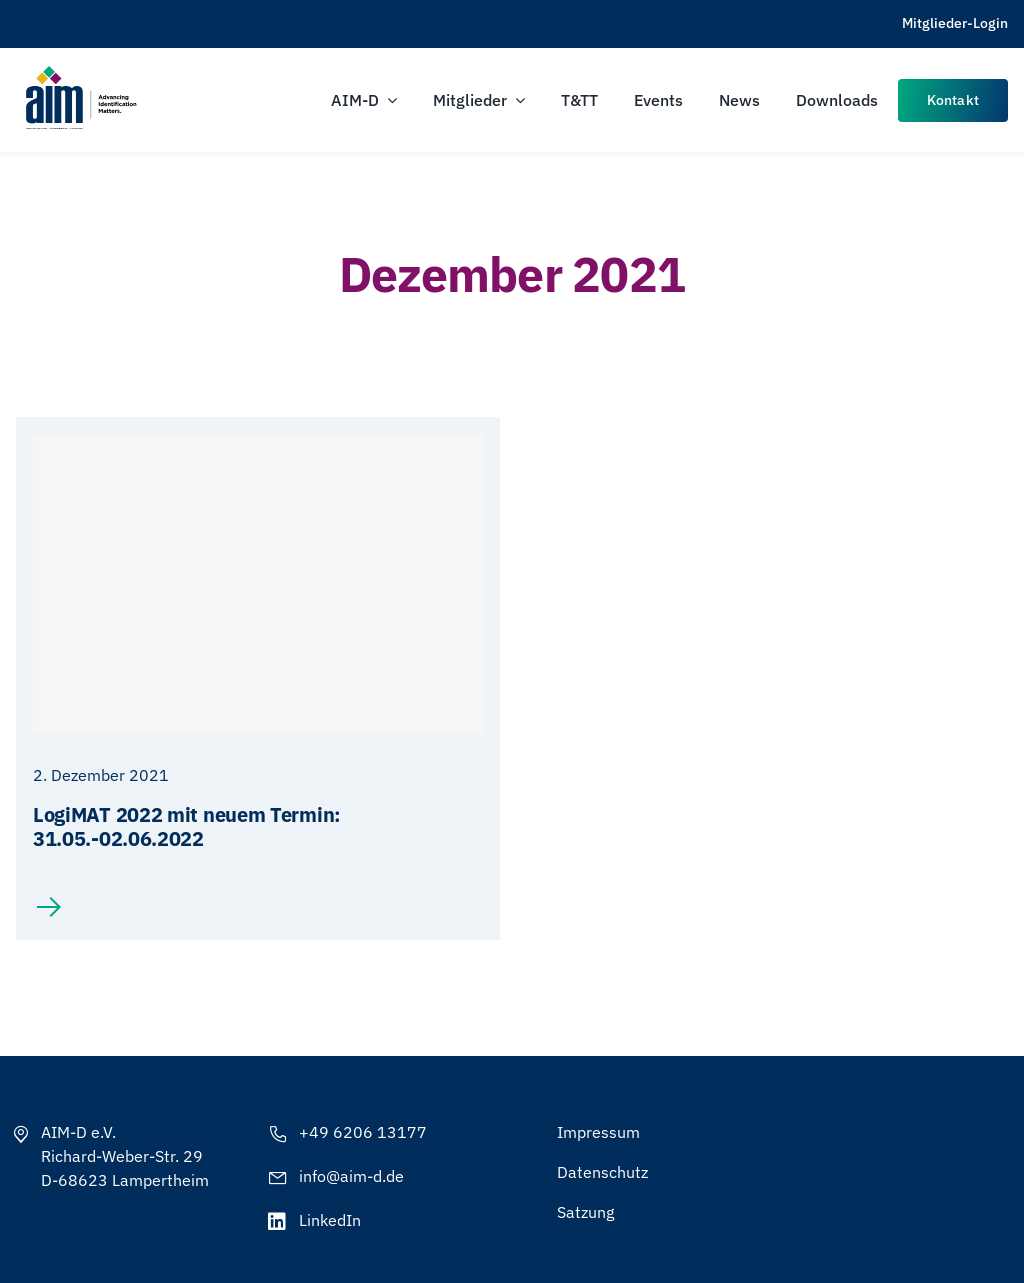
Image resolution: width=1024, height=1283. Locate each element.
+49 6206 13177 (363, 1132)
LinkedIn (330, 1220)
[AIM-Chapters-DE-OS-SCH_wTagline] (80, 72)
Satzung (585, 1212)
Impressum (598, 1132)
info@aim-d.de (351, 1176)
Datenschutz (602, 1172)
